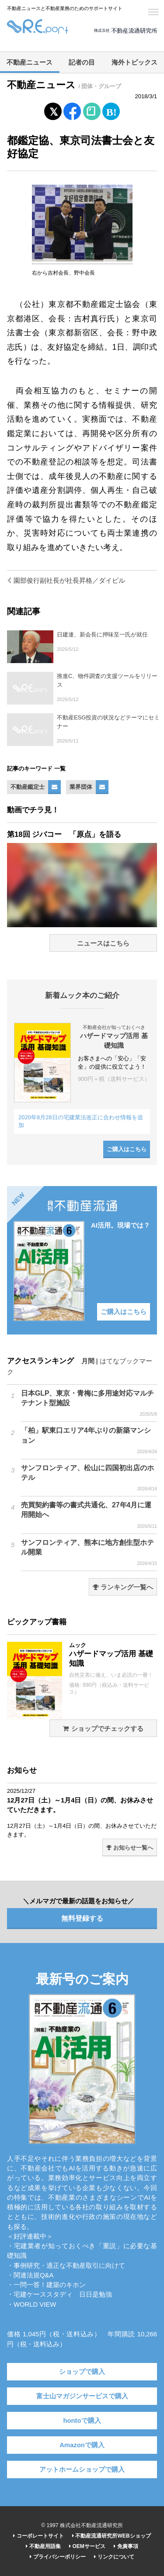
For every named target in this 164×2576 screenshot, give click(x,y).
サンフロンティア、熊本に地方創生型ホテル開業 (89, 1553)
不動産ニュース (29, 62)
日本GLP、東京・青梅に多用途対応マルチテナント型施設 (89, 1403)
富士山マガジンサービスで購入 (82, 2396)
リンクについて (114, 2557)
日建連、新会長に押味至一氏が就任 (102, 634)
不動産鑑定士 (27, 787)
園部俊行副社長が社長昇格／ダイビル (66, 580)
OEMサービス (87, 2546)
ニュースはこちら (103, 943)
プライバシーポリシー (57, 2557)
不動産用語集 (43, 2546)
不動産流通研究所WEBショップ (111, 2536)
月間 (87, 1361)
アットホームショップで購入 (82, 2469)
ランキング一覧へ (123, 1587)
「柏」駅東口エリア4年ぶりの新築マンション (89, 1441)
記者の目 (82, 62)
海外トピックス (134, 62)
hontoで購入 (82, 2420)
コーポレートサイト (38, 2536)
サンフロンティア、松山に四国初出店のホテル (89, 1478)
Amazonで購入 (82, 2445)
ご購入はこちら (127, 1149)
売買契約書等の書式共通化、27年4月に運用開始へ (89, 1515)
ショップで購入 (82, 2371)
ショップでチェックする (103, 1728)
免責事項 (126, 2546)
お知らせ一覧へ (129, 1847)
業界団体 (81, 787)
